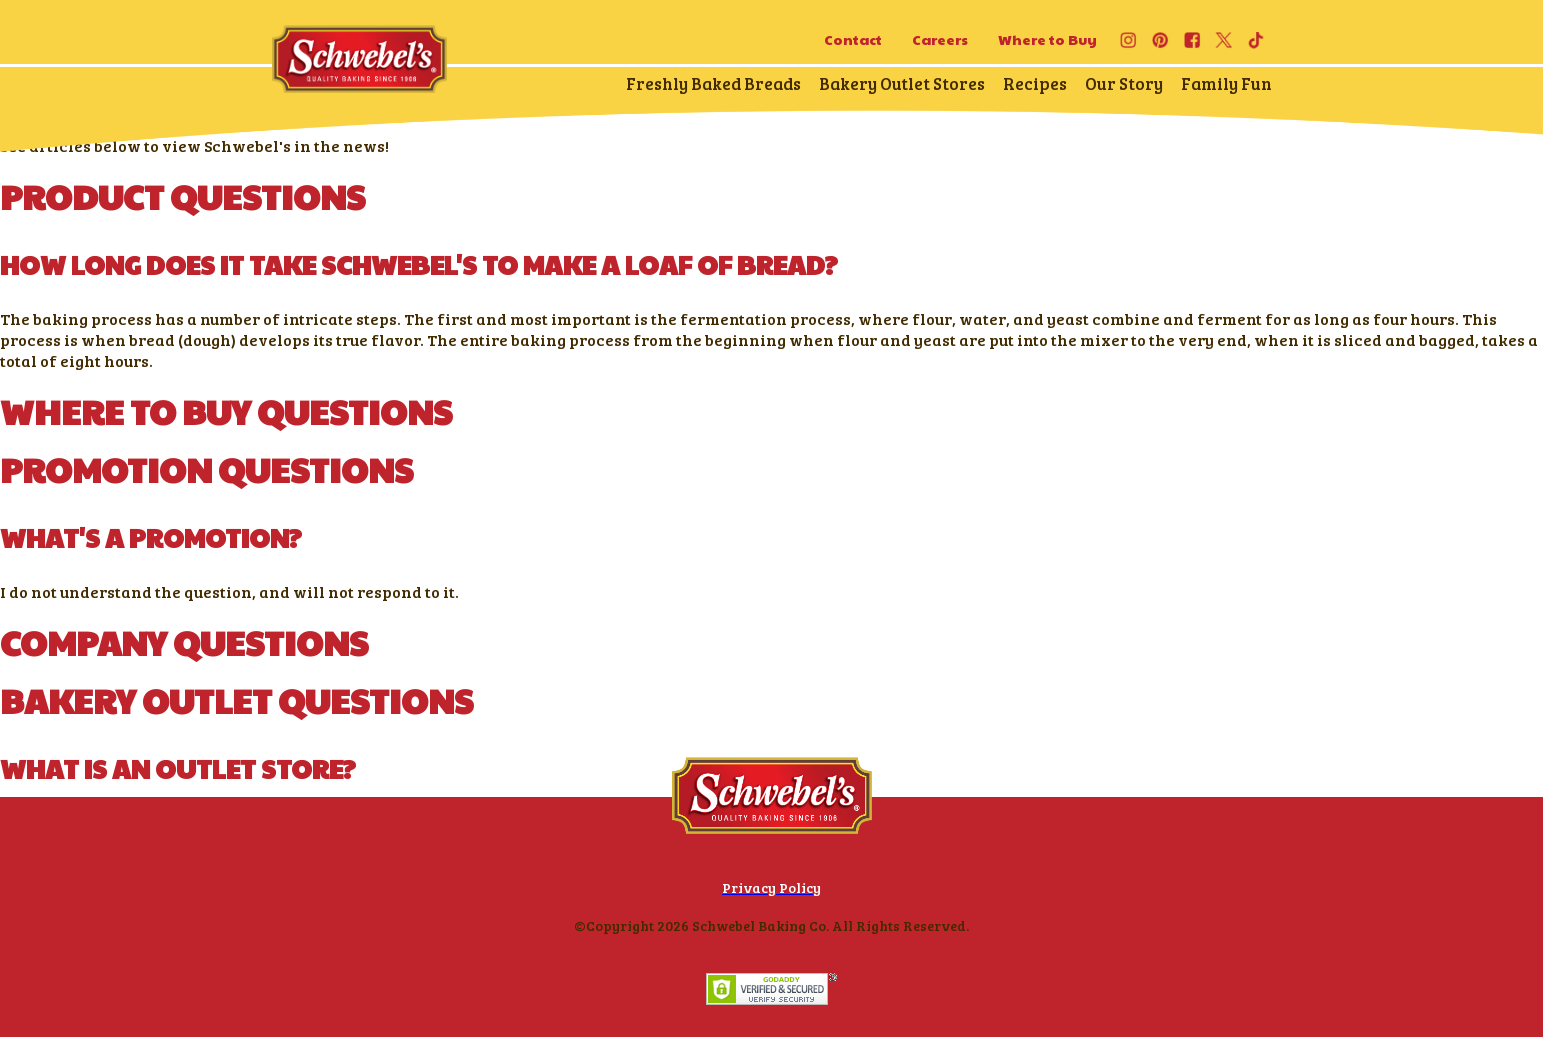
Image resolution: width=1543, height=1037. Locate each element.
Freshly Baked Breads (713, 83)
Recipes (1035, 83)
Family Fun (1226, 83)
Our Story (1124, 83)
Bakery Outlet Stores (902, 83)
